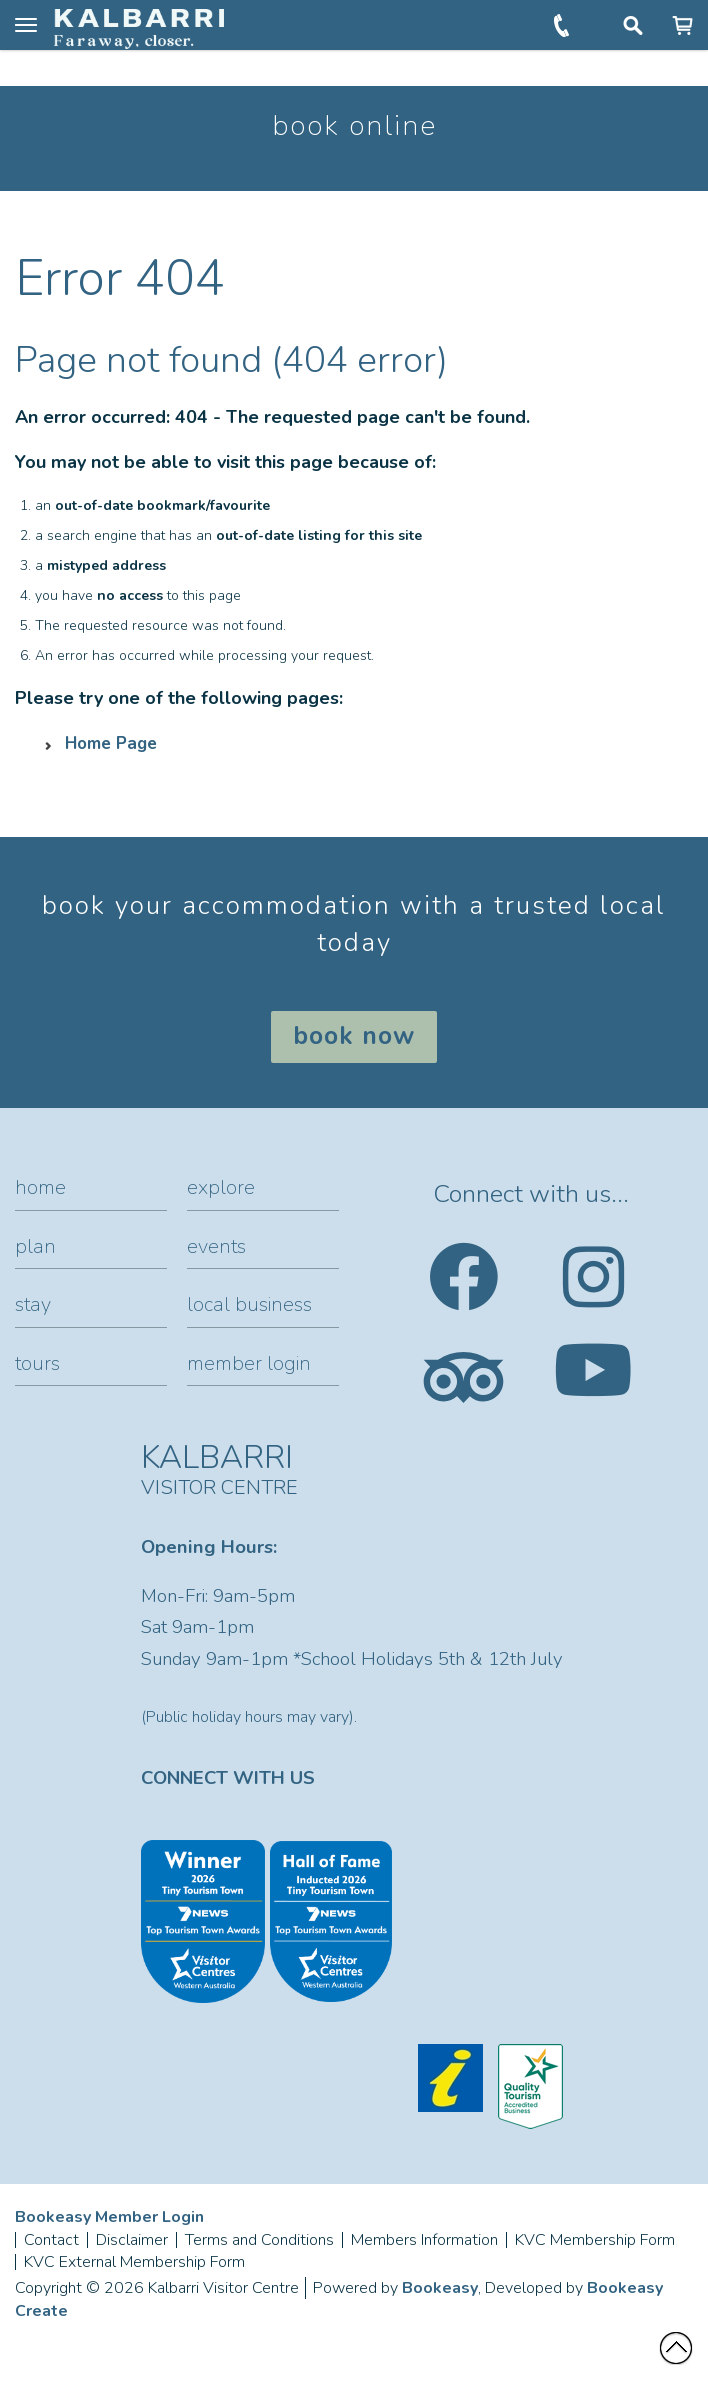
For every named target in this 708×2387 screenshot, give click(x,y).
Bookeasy (440, 2288)
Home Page (111, 743)
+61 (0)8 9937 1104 (563, 25)
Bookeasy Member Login (109, 2217)
